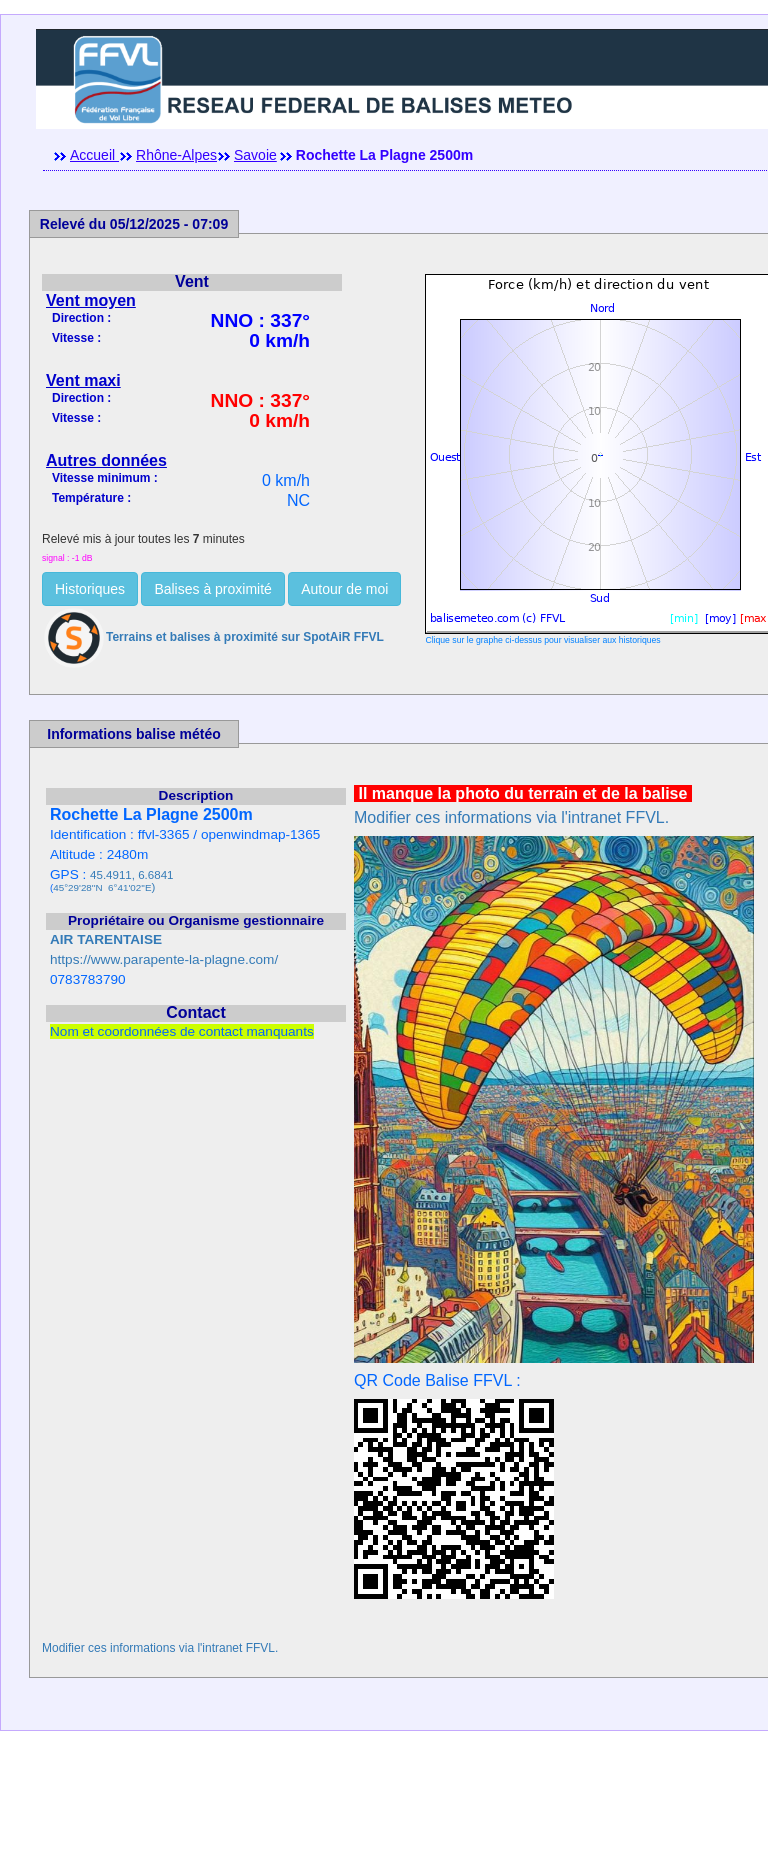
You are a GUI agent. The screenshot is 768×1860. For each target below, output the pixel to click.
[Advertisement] (384, 1815)
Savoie (255, 155)
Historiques (90, 589)
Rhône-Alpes (176, 155)
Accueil (94, 155)
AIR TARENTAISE (106, 939)
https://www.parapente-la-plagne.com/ (164, 959)
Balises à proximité (213, 589)
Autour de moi (344, 589)
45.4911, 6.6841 (131, 875)
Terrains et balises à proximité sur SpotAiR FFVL (213, 637)
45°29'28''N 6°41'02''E (102, 887)
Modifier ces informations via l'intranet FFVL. (511, 817)
